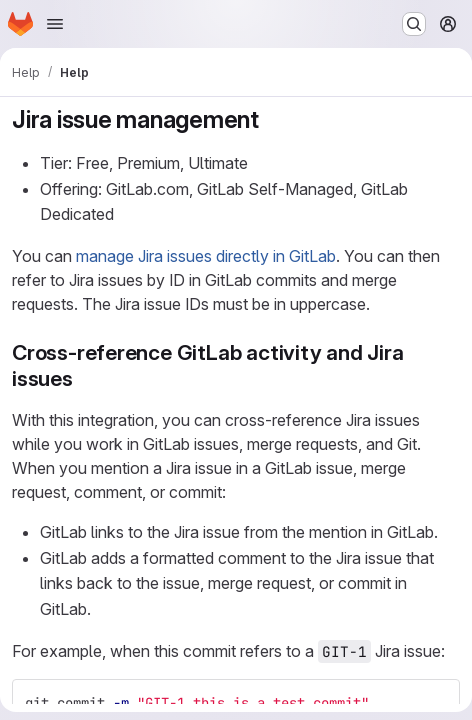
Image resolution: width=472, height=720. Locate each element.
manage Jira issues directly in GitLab (206, 256)
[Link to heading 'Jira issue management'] (272, 119)
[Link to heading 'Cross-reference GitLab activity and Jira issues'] (84, 378)
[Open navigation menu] (55, 24)
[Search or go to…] (414, 24)
